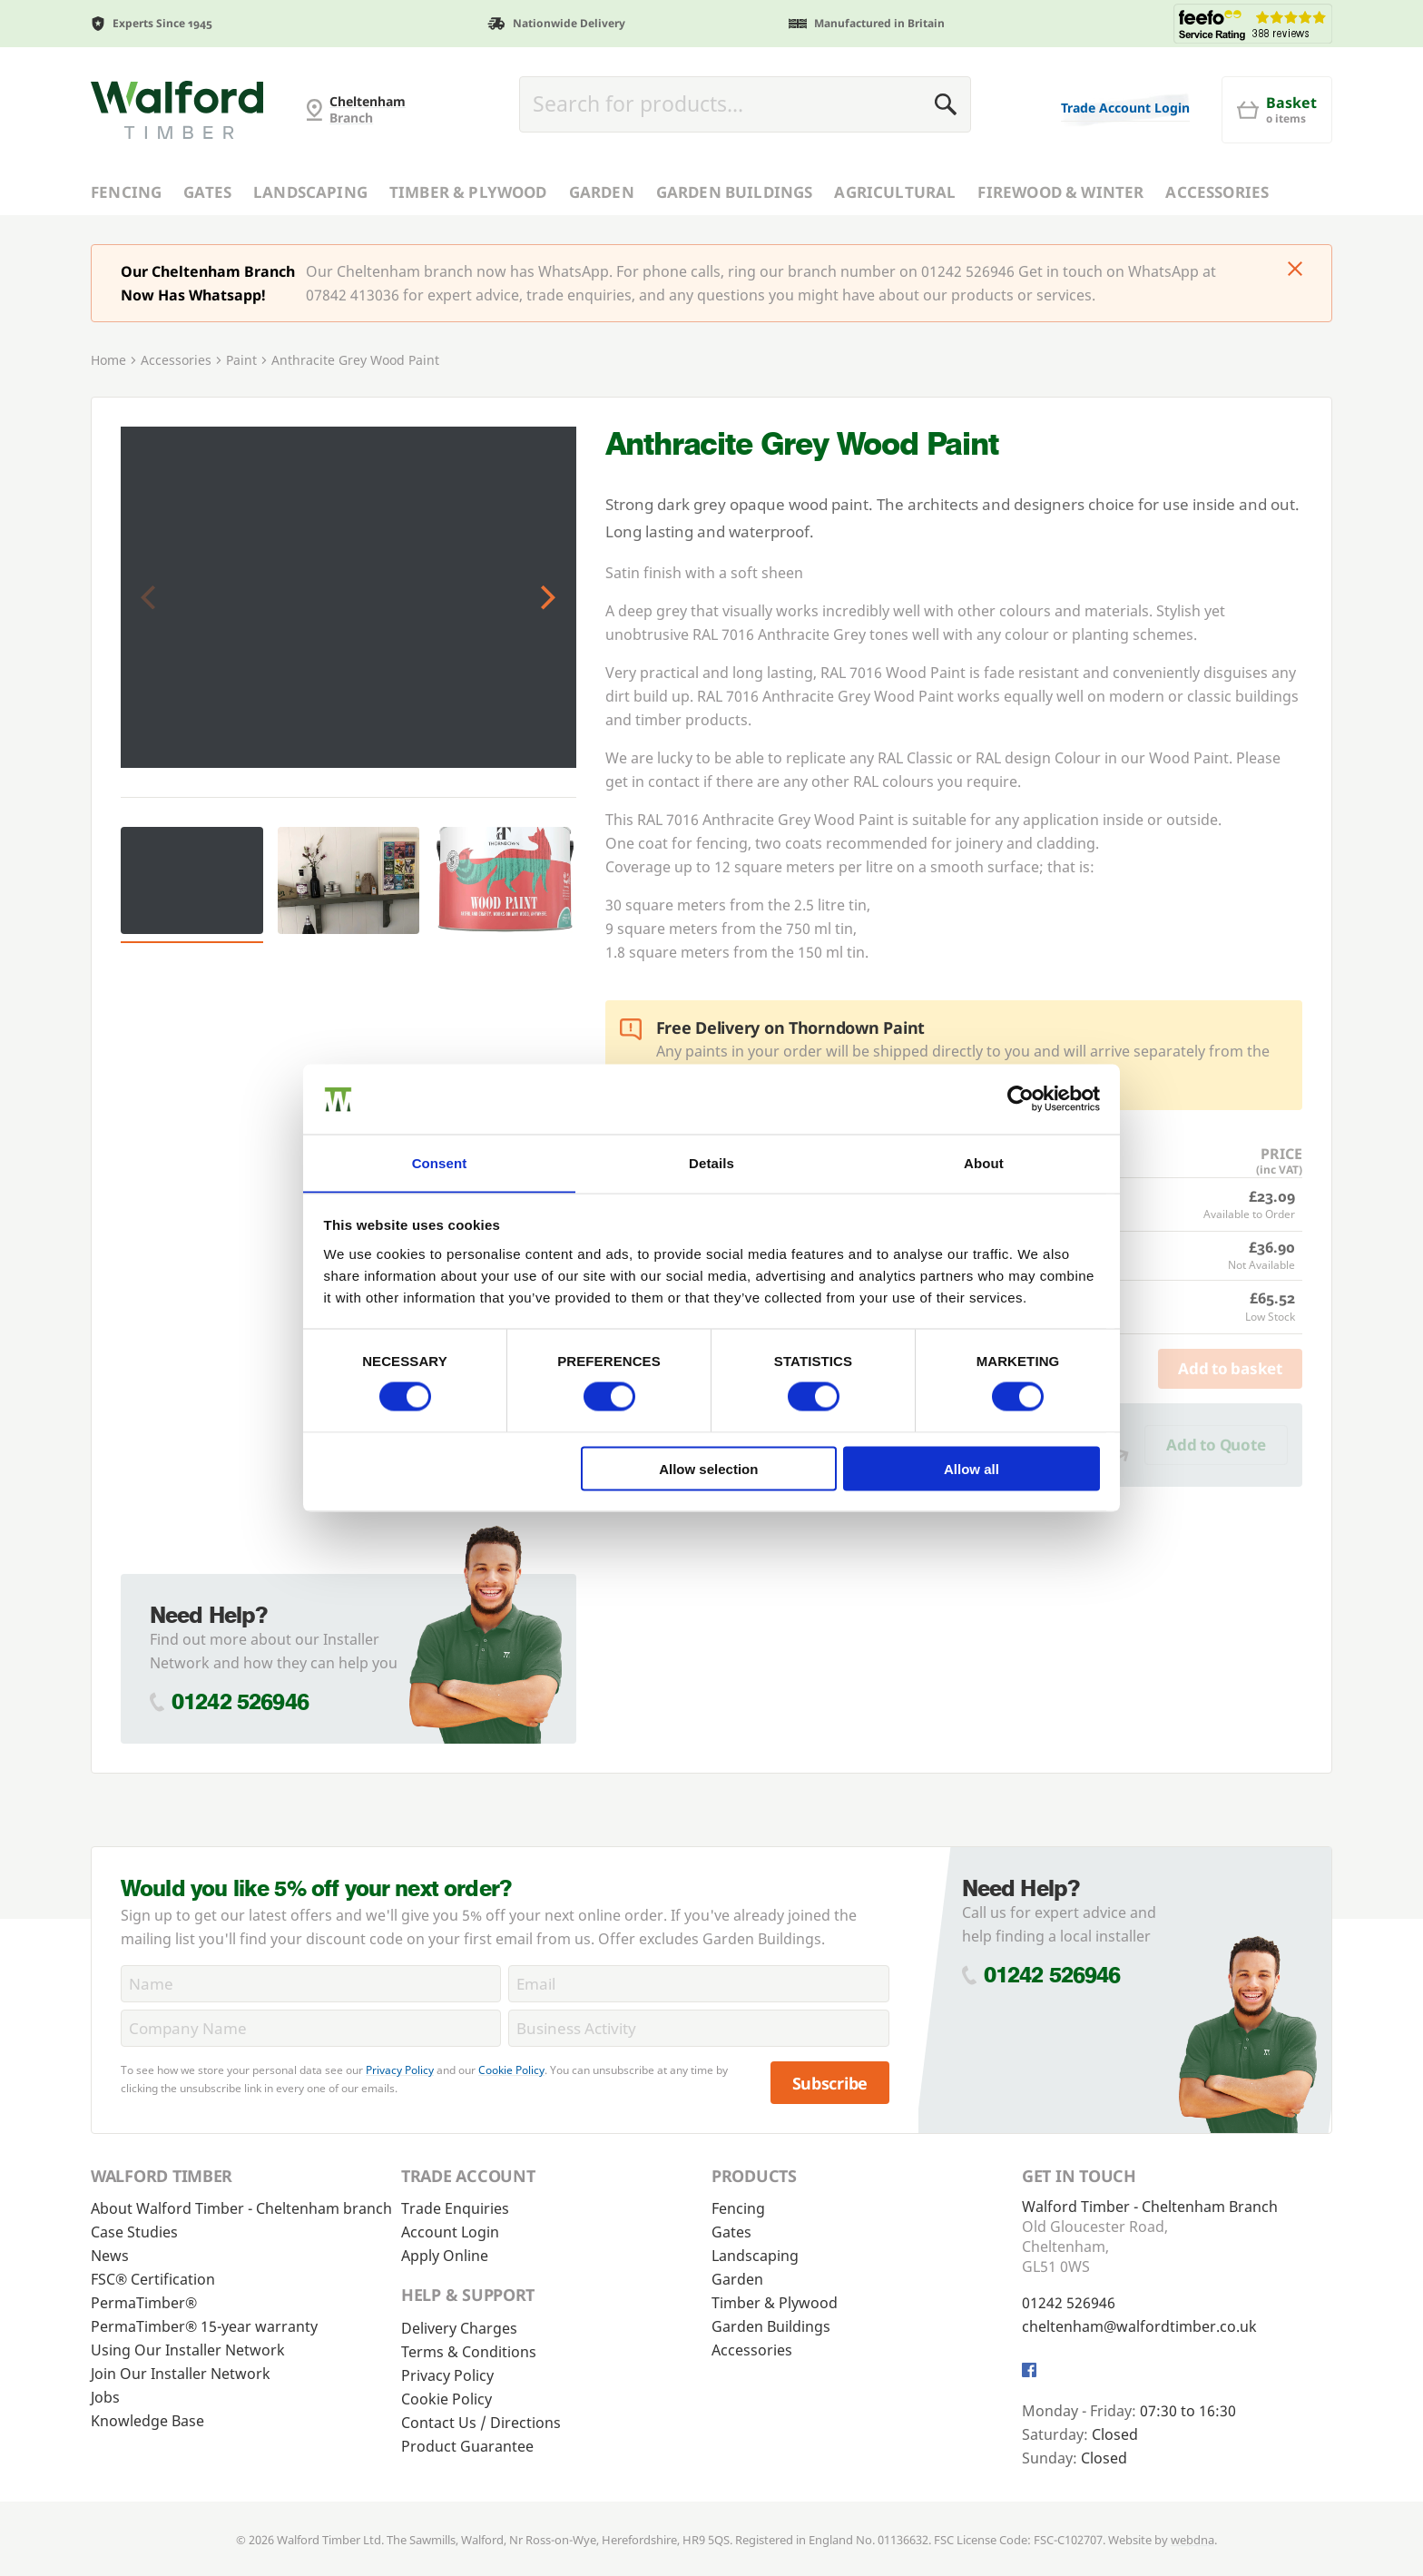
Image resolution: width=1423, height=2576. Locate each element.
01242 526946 (240, 1701)
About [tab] (984, 1162)
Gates (207, 192)
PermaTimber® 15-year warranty (204, 2326)
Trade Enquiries (455, 2208)
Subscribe (830, 2083)
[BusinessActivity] (698, 2028)
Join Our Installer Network (180, 2374)
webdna (1192, 2540)
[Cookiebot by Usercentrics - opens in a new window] (1020, 1098)
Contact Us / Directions (481, 2423)
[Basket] (1277, 109)
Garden (601, 192)
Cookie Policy (511, 2070)
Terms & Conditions (468, 2352)
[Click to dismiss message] (1295, 270)
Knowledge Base (147, 2421)
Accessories (1217, 192)
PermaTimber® (144, 2303)
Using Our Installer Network (188, 2350)
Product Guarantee (467, 2446)
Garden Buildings (734, 192)
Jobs (105, 2397)
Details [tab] (711, 1162)
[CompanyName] (311, 2028)
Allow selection (708, 1469)
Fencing (126, 192)
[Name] (311, 1983)
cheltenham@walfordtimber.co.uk (1139, 2326)
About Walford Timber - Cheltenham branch (241, 2208)
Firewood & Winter (1060, 192)
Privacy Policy (400, 2070)
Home (108, 360)
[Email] (698, 1983)
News (110, 2256)
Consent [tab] (439, 1162)
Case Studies (134, 2232)
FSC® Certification (153, 2279)
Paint (241, 360)
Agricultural (895, 192)
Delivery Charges (459, 2328)
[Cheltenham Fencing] (177, 110)
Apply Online (444, 2256)
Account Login (450, 2232)
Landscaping (310, 192)
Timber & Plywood (468, 192)
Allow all (971, 1469)
